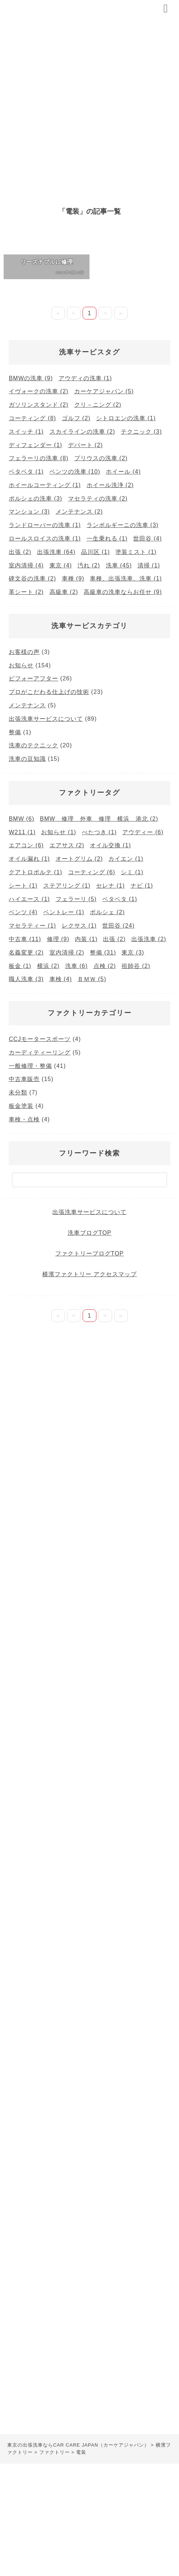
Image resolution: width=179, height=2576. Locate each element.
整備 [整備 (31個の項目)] (103, 952)
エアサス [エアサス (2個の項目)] (66, 845)
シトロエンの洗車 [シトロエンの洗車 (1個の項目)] (126, 418)
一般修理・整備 (30, 1066)
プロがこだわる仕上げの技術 (49, 692)
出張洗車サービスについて (46, 719)
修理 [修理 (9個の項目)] (58, 939)
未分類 (18, 1092)
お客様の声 (24, 652)
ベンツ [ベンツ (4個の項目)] (23, 912)
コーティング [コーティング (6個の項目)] (91, 872)
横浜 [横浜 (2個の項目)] (48, 966)
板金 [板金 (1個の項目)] (20, 966)
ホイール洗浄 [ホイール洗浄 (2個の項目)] (110, 485)
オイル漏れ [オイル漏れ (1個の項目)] (29, 859)
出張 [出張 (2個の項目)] (20, 552)
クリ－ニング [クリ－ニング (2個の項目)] (98, 405)
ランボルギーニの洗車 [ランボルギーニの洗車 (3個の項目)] (123, 525)
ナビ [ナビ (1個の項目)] (142, 886)
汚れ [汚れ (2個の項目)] (88, 565)
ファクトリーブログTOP (89, 1253)
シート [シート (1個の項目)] (23, 886)
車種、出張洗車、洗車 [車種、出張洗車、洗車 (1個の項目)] (126, 578)
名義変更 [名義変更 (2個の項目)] (26, 952)
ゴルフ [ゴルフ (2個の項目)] (76, 418)
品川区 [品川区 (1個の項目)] (95, 552)
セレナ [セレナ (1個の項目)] (110, 886)
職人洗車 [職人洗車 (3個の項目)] (26, 979)
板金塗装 (21, 1106)
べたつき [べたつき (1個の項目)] (99, 832)
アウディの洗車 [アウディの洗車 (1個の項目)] (85, 378)
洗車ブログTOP (90, 1233)
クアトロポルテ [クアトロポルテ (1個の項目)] (35, 872)
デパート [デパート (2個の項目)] (85, 445)
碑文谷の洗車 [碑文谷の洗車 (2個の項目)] (32, 578)
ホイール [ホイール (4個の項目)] (123, 472)
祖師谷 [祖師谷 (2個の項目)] (136, 966)
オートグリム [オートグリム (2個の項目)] (79, 859)
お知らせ (21, 665)
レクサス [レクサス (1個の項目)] (79, 926)
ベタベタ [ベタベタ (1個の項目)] (26, 472)
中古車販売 (24, 1079)
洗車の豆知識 (27, 759)
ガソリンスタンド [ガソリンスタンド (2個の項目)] (38, 405)
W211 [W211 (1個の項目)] (22, 832)
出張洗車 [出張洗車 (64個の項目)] (56, 552)
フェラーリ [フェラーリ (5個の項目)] (76, 899)
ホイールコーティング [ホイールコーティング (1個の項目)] (45, 485)
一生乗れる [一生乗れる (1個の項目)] (107, 538)
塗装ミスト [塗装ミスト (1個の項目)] (135, 552)
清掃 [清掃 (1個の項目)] (149, 565)
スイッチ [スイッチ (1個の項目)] (26, 432)
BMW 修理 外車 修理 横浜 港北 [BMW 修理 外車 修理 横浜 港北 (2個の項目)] (99, 819)
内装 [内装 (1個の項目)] (86, 939)
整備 (15, 732)
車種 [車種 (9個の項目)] (73, 578)
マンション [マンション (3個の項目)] (29, 512)
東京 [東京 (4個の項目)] (60, 565)
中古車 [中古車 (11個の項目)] (25, 939)
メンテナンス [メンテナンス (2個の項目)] (79, 512)
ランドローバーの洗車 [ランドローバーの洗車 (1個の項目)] (45, 525)
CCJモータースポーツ (40, 1039)
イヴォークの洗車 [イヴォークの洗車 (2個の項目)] (38, 391)
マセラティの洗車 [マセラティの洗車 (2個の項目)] (98, 498)
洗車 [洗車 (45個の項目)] (119, 565)
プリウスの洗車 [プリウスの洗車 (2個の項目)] (101, 458)
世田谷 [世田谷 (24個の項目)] (118, 926)
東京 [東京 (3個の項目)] (133, 952)
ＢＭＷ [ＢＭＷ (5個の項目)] (91, 979)
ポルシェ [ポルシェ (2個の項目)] (107, 912)
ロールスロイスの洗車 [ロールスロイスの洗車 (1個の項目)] (45, 538)
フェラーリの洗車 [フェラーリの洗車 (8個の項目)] (38, 458)
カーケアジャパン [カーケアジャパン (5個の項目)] (104, 391)
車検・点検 (24, 1119)
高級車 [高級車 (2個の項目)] (63, 592)
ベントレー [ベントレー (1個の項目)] (63, 912)
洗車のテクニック (33, 745)
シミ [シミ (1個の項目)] (132, 872)
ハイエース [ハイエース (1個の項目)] (29, 899)
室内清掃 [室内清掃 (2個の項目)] (66, 952)
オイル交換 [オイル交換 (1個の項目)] (110, 845)
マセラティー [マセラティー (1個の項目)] (32, 926)
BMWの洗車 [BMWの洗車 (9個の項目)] (31, 378)
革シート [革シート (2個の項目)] (26, 592)
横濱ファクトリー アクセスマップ (89, 1274)
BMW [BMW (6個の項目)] (21, 819)
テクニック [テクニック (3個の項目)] (141, 432)
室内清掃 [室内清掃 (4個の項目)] (26, 565)
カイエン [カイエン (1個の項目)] (125, 859)
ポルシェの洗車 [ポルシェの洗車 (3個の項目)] (35, 498)
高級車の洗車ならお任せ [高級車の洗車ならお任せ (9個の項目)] (123, 592)
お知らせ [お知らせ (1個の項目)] (58, 832)
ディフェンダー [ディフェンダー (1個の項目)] (35, 445)
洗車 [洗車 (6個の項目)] (76, 966)
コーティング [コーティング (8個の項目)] (32, 418)
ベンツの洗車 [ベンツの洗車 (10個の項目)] (74, 472)
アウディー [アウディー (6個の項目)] (142, 832)
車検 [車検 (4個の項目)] (60, 979)
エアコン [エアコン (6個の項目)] (26, 845)
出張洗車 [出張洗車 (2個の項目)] (148, 939)
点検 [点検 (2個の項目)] (105, 966)
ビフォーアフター (33, 678)
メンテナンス (27, 705)
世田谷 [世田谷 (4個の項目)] (147, 538)
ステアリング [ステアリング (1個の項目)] (67, 886)
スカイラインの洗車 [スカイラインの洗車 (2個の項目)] (82, 432)
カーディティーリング (40, 1052)
